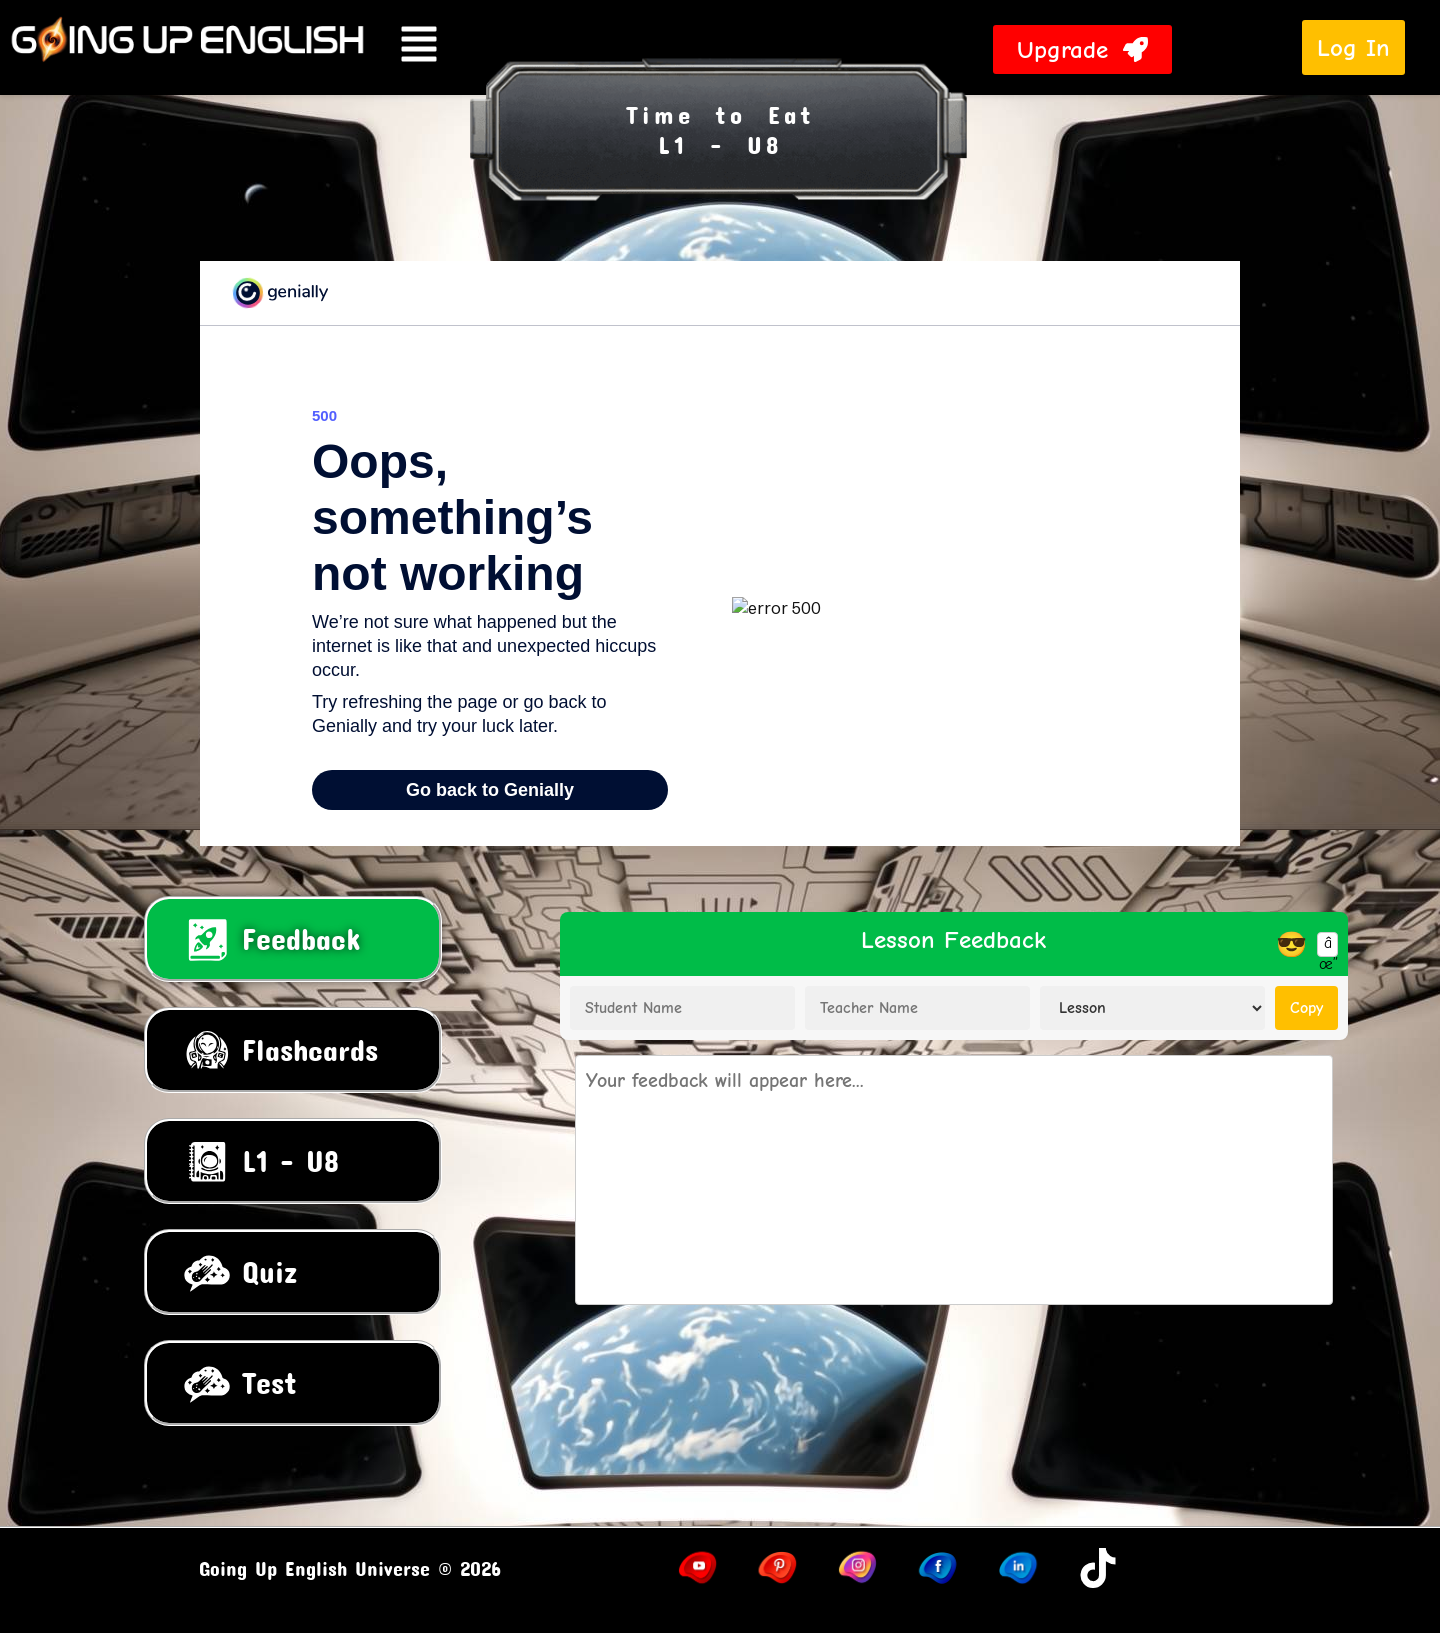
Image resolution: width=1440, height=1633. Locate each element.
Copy (1306, 1008)
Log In (1353, 47)
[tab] (293, 939)
